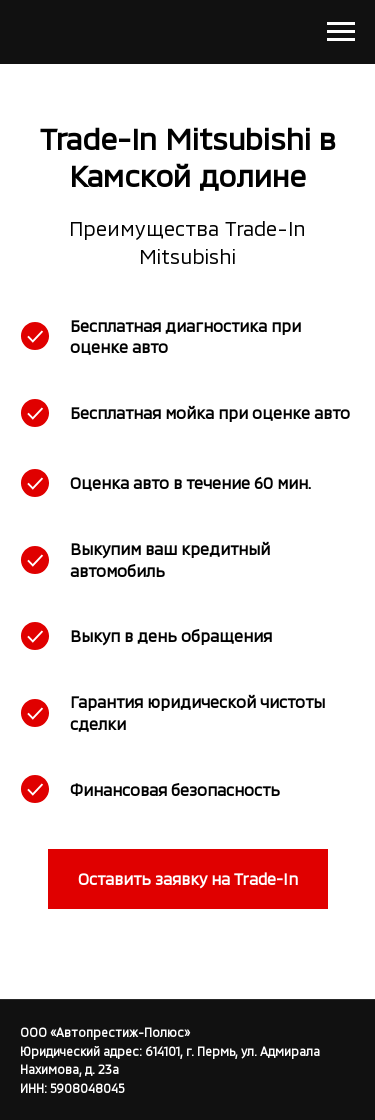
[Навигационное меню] (341, 32)
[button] (188, 879)
